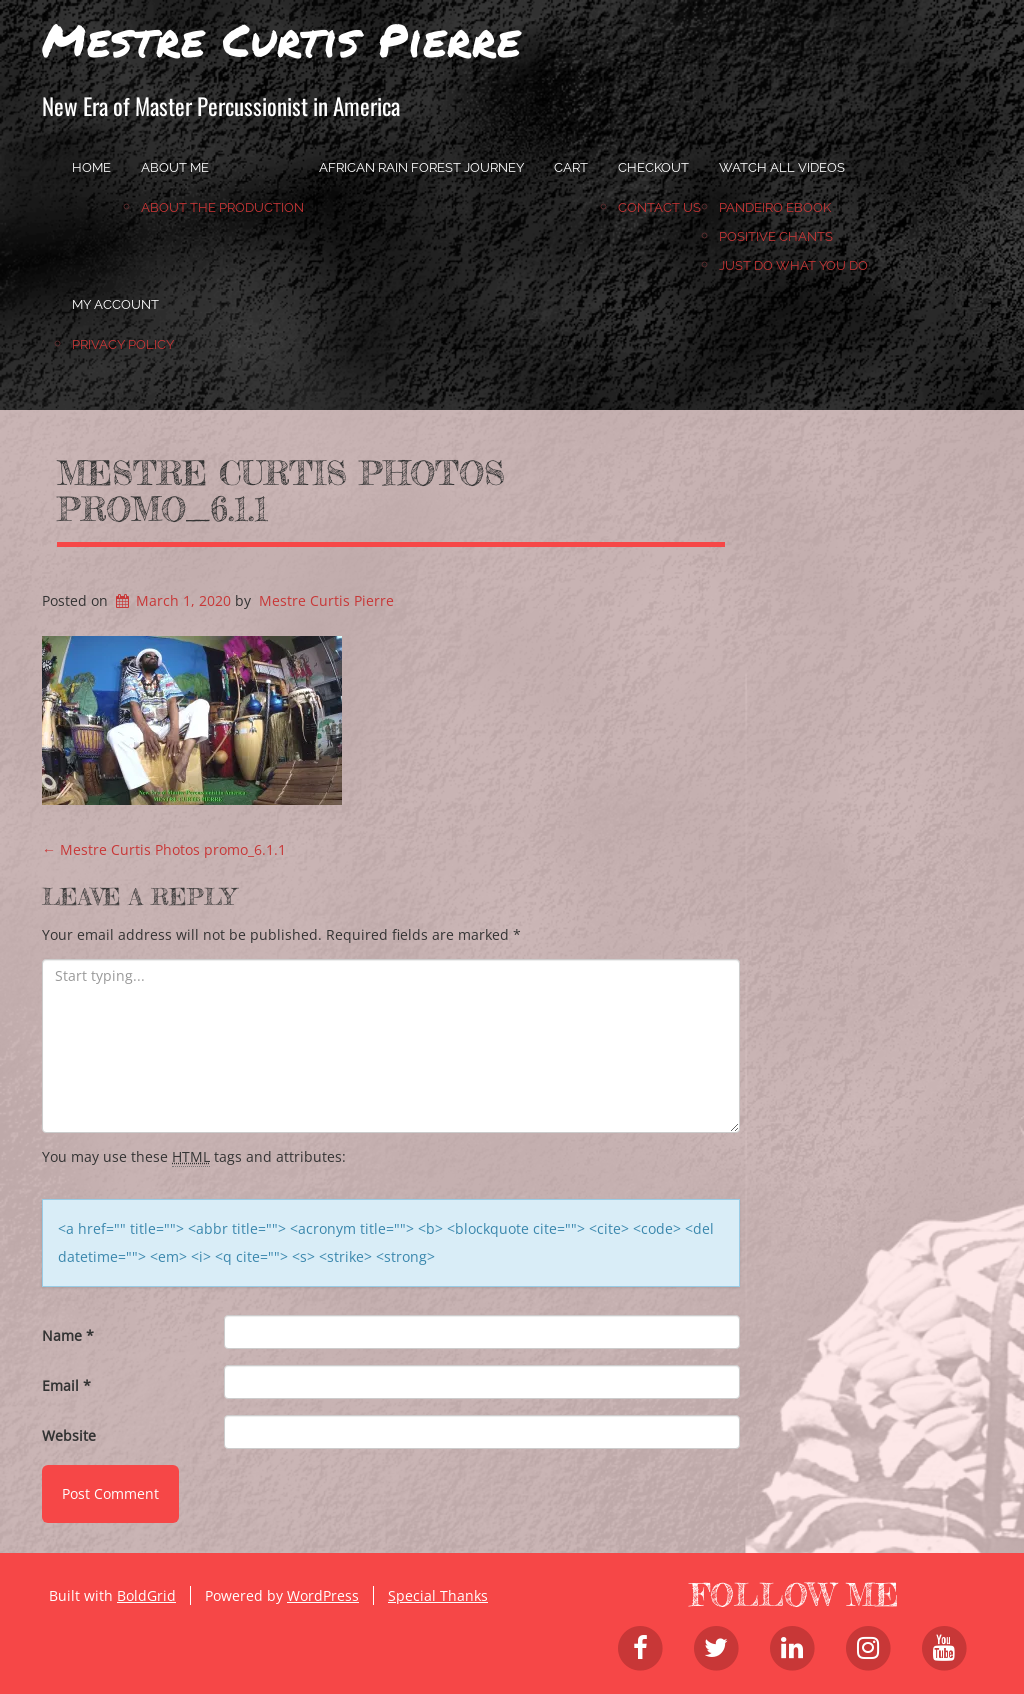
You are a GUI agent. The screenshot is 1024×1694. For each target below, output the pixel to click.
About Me (175, 167)
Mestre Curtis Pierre (281, 39)
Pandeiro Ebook (775, 207)
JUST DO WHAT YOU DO (793, 265)
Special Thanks (438, 1595)
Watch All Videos (782, 167)
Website (69, 1435)
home (91, 167)
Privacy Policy (123, 344)
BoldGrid (146, 1595)
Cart (571, 167)
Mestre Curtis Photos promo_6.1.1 (281, 491)
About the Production (222, 207)
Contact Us (659, 207)
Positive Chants (776, 236)
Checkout (653, 167)
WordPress (323, 1595)
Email (66, 1385)
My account (115, 304)
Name (68, 1335)
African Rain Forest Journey (421, 167)
